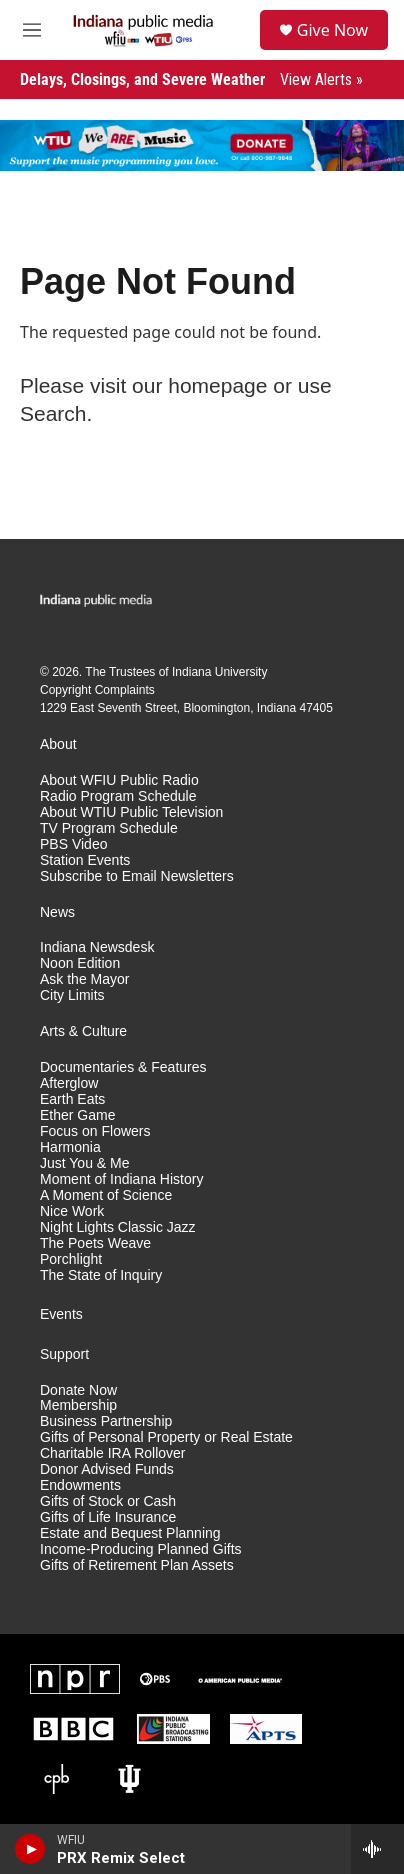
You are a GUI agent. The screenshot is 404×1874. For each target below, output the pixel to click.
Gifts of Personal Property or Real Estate (166, 1437)
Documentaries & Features (123, 1067)
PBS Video (73, 844)
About (58, 744)
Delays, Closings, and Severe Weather (191, 79)
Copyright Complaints (97, 690)
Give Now (332, 30)
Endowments (80, 1485)
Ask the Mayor (84, 979)
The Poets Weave (95, 1243)
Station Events (85, 860)
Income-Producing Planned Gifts (141, 1549)
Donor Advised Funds (107, 1469)
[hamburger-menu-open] (32, 30)
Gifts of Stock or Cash (108, 1501)
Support (64, 1354)
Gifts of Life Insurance (108, 1517)
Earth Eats (72, 1099)
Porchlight (71, 1259)
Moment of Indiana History (121, 1179)
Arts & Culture (83, 1031)
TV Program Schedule (109, 828)
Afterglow (69, 1083)
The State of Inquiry (101, 1275)
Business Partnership (106, 1421)
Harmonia (70, 1147)
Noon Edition (80, 963)
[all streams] (377, 1849)
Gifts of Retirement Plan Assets (137, 1565)
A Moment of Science (106, 1195)
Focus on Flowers (95, 1131)
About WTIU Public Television (131, 812)
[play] (30, 1849)
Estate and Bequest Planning (130, 1533)
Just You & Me (85, 1163)
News (57, 912)
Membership (78, 1405)
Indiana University (219, 672)
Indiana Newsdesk (97, 947)
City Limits (72, 995)
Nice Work (72, 1211)
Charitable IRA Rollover (113, 1453)
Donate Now (78, 1390)
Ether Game (77, 1115)
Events (61, 1314)
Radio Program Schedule (118, 796)
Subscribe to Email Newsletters (137, 876)
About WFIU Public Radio (119, 780)
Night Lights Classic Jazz (118, 1227)
